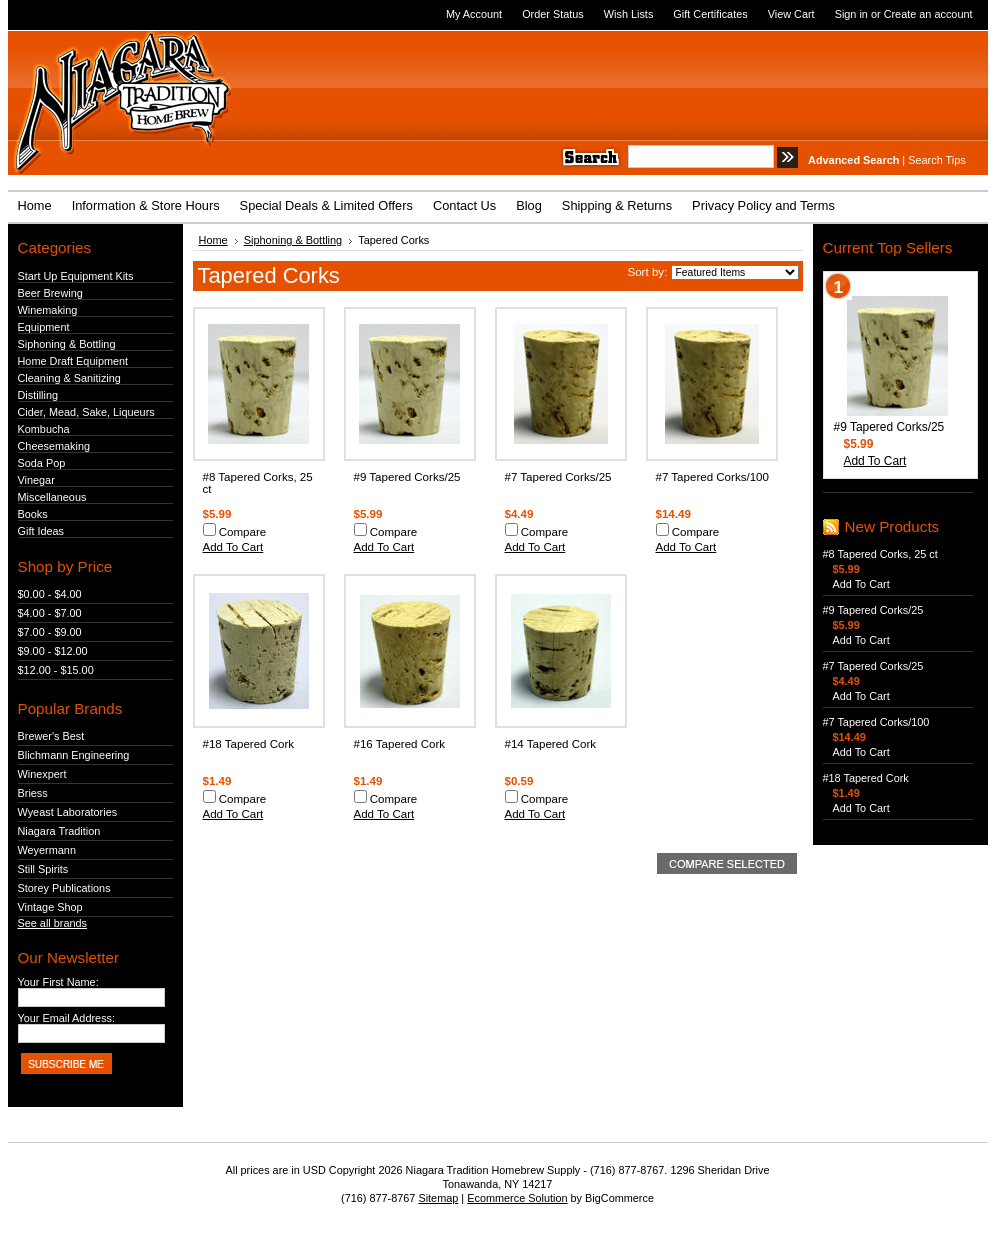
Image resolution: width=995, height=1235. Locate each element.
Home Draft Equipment (73, 361)
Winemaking (48, 310)
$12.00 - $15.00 (56, 670)
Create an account (928, 14)
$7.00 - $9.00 (50, 632)
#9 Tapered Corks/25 (407, 477)
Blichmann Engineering (74, 755)
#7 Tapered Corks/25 (558, 477)
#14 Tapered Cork (551, 744)
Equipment (44, 327)
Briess (33, 793)
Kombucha (44, 429)
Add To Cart (233, 547)
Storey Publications (64, 888)
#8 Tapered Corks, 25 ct (880, 554)
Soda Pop (42, 463)
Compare (243, 532)
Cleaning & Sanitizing (69, 378)
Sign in (851, 14)
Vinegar (36, 480)
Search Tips (936, 160)
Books (33, 514)
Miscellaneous (52, 497)
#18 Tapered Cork (249, 744)
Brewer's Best (51, 736)
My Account (474, 14)
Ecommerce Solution (517, 1198)
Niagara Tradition (59, 831)
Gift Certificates (710, 14)
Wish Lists (629, 14)
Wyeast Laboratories (68, 812)
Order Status (553, 14)
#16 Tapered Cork (400, 744)
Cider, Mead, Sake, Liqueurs (86, 412)
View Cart (791, 14)
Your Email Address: (67, 1018)
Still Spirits (43, 869)
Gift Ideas (41, 531)
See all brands (53, 923)
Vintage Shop (50, 907)
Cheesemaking (54, 446)
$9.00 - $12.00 (53, 651)
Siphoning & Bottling (67, 344)
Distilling (38, 395)
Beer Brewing (50, 293)
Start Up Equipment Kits (76, 276)
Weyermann (47, 850)
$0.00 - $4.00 (50, 594)
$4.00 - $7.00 (50, 613)
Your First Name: (58, 982)
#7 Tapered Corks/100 (712, 477)
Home (213, 240)
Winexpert (42, 774)
